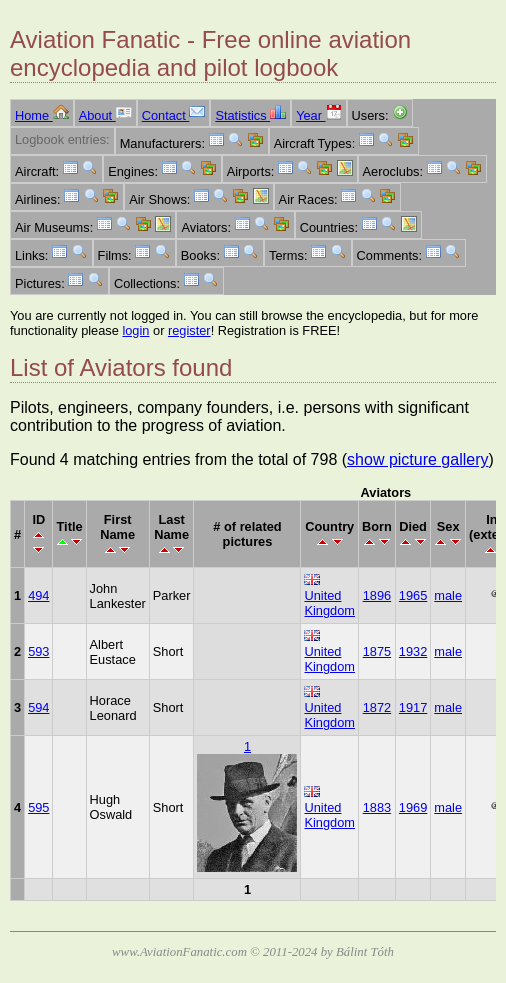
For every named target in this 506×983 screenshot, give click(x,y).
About (105, 115)
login (135, 330)
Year (318, 115)
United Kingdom (329, 603)
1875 (377, 651)
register (189, 330)
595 (38, 807)
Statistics (250, 115)
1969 (413, 807)
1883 (377, 807)
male (448, 595)
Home (42, 115)
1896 (377, 595)
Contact (174, 115)
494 (38, 595)
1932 (413, 651)
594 (38, 707)
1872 (377, 707)
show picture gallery (417, 459)
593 (38, 651)
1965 (413, 595)
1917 (413, 707)
